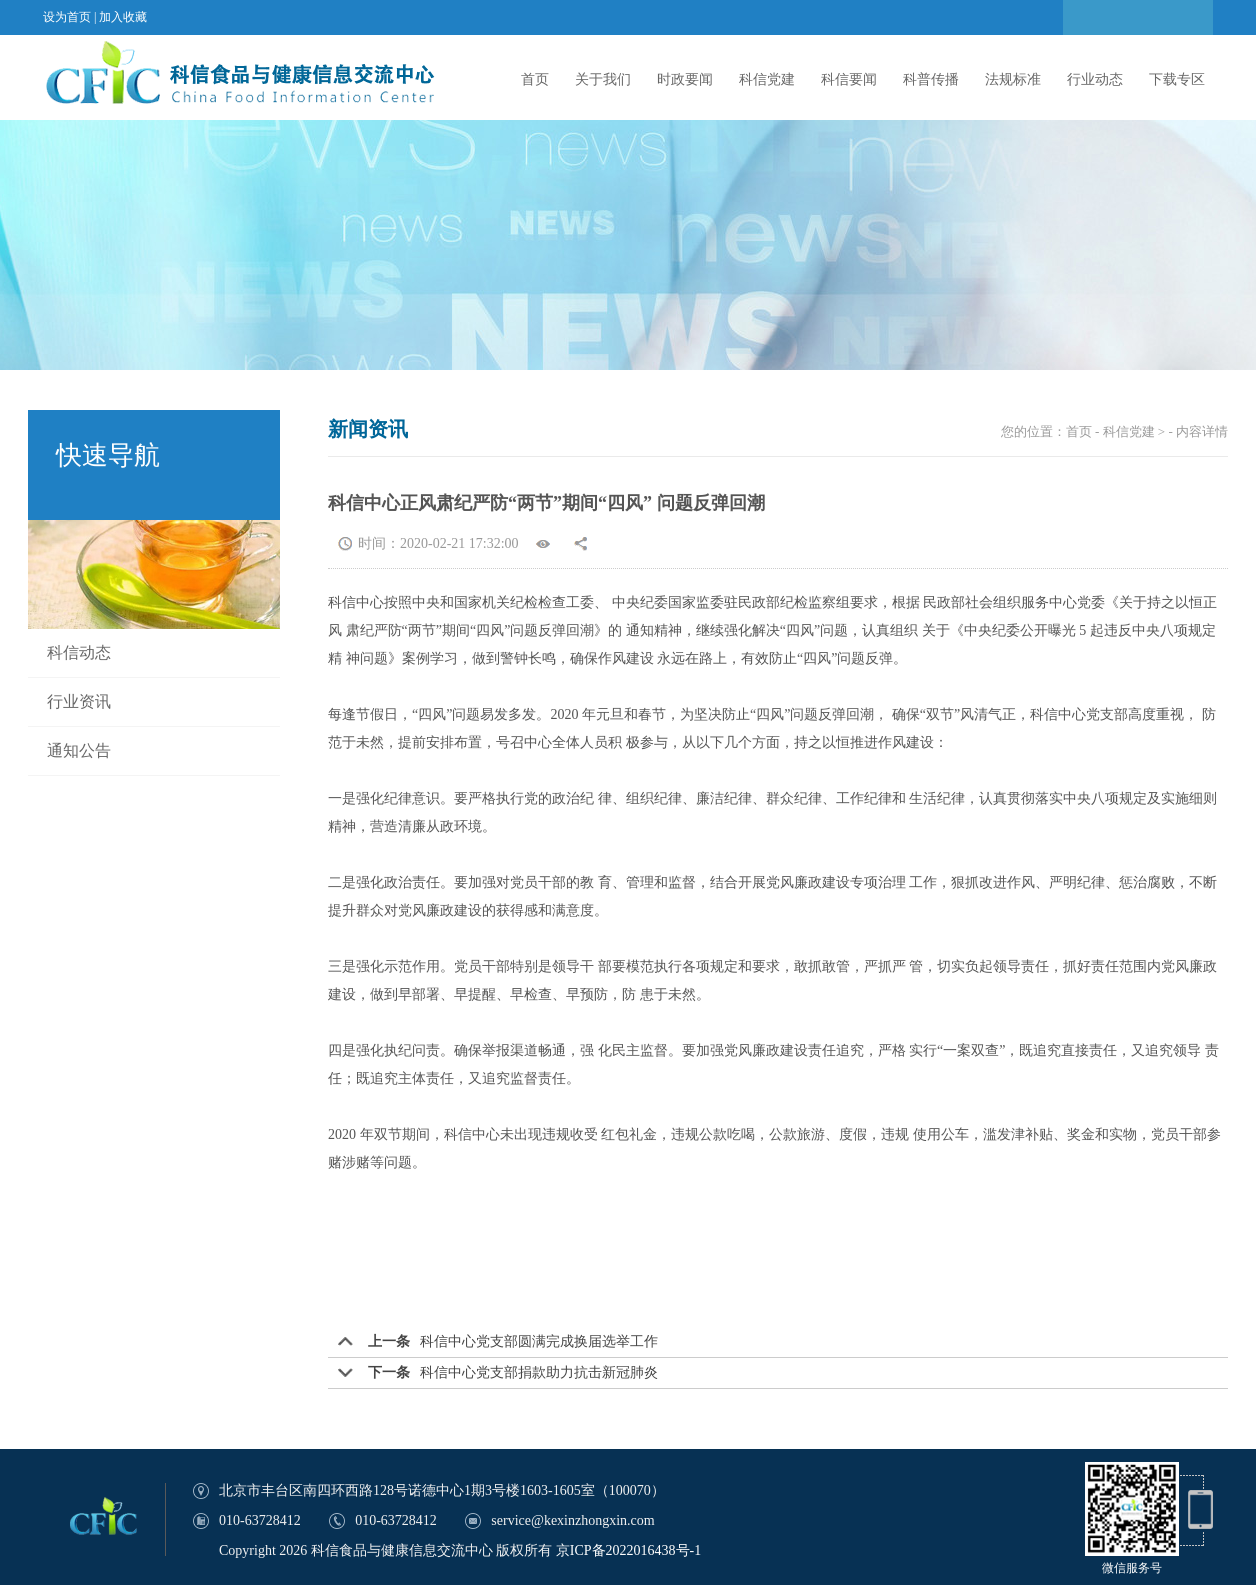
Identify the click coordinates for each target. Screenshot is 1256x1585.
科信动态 (79, 652)
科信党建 (767, 79)
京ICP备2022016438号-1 (628, 1550)
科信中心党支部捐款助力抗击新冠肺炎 (539, 1372)
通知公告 (79, 750)
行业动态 (1095, 79)
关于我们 (603, 79)
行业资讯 (79, 701)
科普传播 (931, 79)
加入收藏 (123, 17)
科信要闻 (849, 79)
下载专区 (1177, 79)
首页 (535, 79)
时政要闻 (685, 79)
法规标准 (1013, 79)
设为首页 (67, 17)
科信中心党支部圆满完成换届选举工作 (539, 1341)
